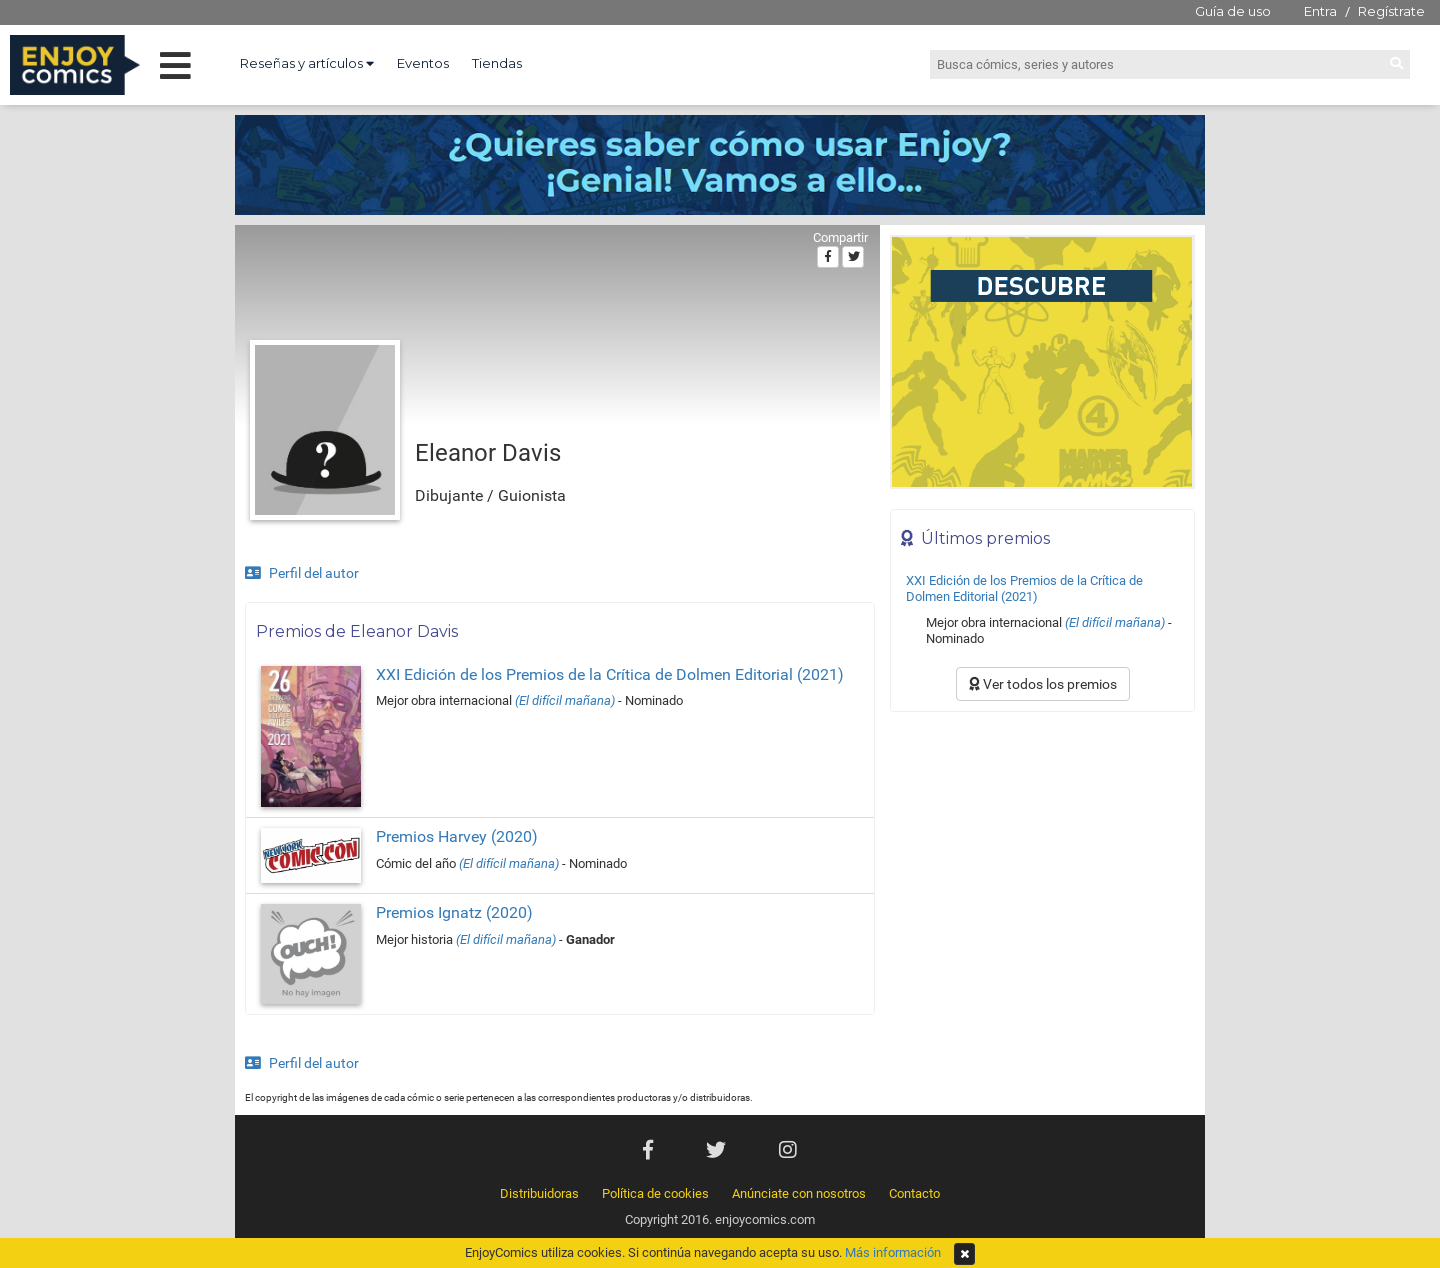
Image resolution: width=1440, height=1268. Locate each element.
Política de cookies (655, 1193)
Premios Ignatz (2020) (454, 912)
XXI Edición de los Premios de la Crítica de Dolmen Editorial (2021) (610, 674)
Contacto (914, 1193)
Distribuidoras (539, 1193)
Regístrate (1391, 11)
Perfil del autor (302, 573)
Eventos (423, 63)
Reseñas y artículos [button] (307, 63)
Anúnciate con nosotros (799, 1193)
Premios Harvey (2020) (457, 836)
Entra (1320, 11)
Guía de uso (1233, 11)
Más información (893, 1252)
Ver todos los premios (1043, 684)
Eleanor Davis (488, 453)
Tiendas (497, 63)
